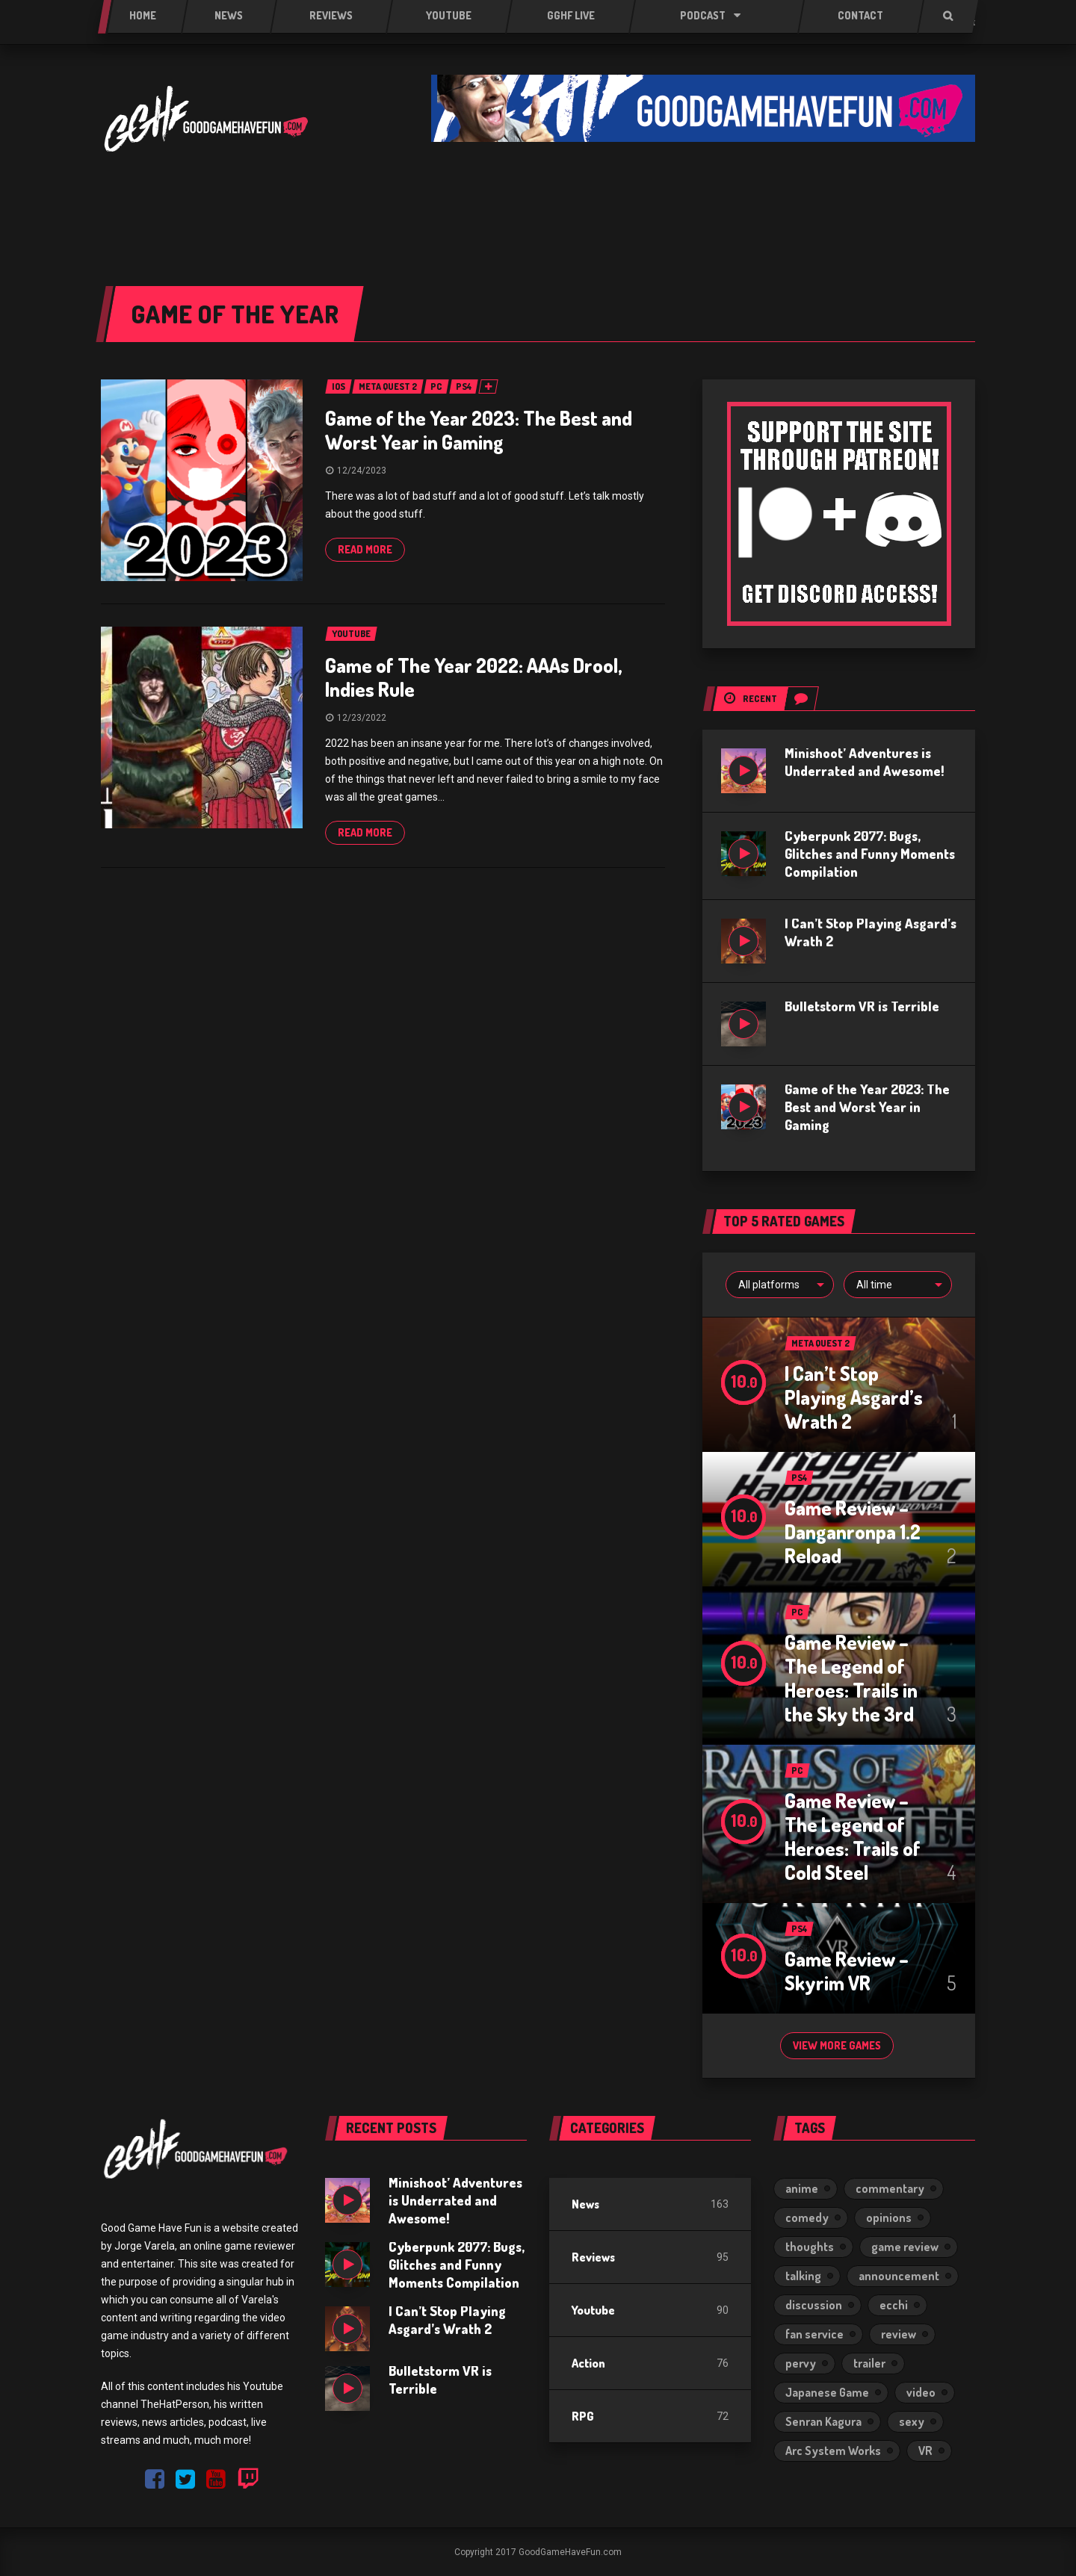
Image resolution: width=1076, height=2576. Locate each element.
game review (905, 2246)
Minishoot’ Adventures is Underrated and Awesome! (455, 2200)
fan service (814, 2334)
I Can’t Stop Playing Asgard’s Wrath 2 (854, 1397)
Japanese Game (827, 2392)
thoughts (809, 2246)
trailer (869, 2363)
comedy (807, 2217)
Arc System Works (833, 2450)
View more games (837, 2045)
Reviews (593, 2257)
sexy (911, 2421)
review (898, 2334)
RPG (583, 2416)
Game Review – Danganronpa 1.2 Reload (853, 1531)
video (921, 2392)
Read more (365, 549)
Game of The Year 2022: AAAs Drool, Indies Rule (473, 677)
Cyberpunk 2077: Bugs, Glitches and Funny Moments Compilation (870, 854)
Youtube (593, 2310)
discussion (813, 2304)
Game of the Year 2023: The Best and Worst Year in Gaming (478, 430)
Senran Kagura (823, 2421)
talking (803, 2275)
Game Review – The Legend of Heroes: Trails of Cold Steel (853, 1836)
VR (925, 2450)
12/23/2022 (361, 718)
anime (801, 2188)
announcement (899, 2275)
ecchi (893, 2304)
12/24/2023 (361, 470)
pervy (800, 2363)
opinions (889, 2217)
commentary (890, 2188)
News (585, 2204)
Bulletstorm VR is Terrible (862, 1006)
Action (588, 2363)
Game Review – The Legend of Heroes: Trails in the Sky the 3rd (851, 1678)
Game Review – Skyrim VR (847, 1970)
